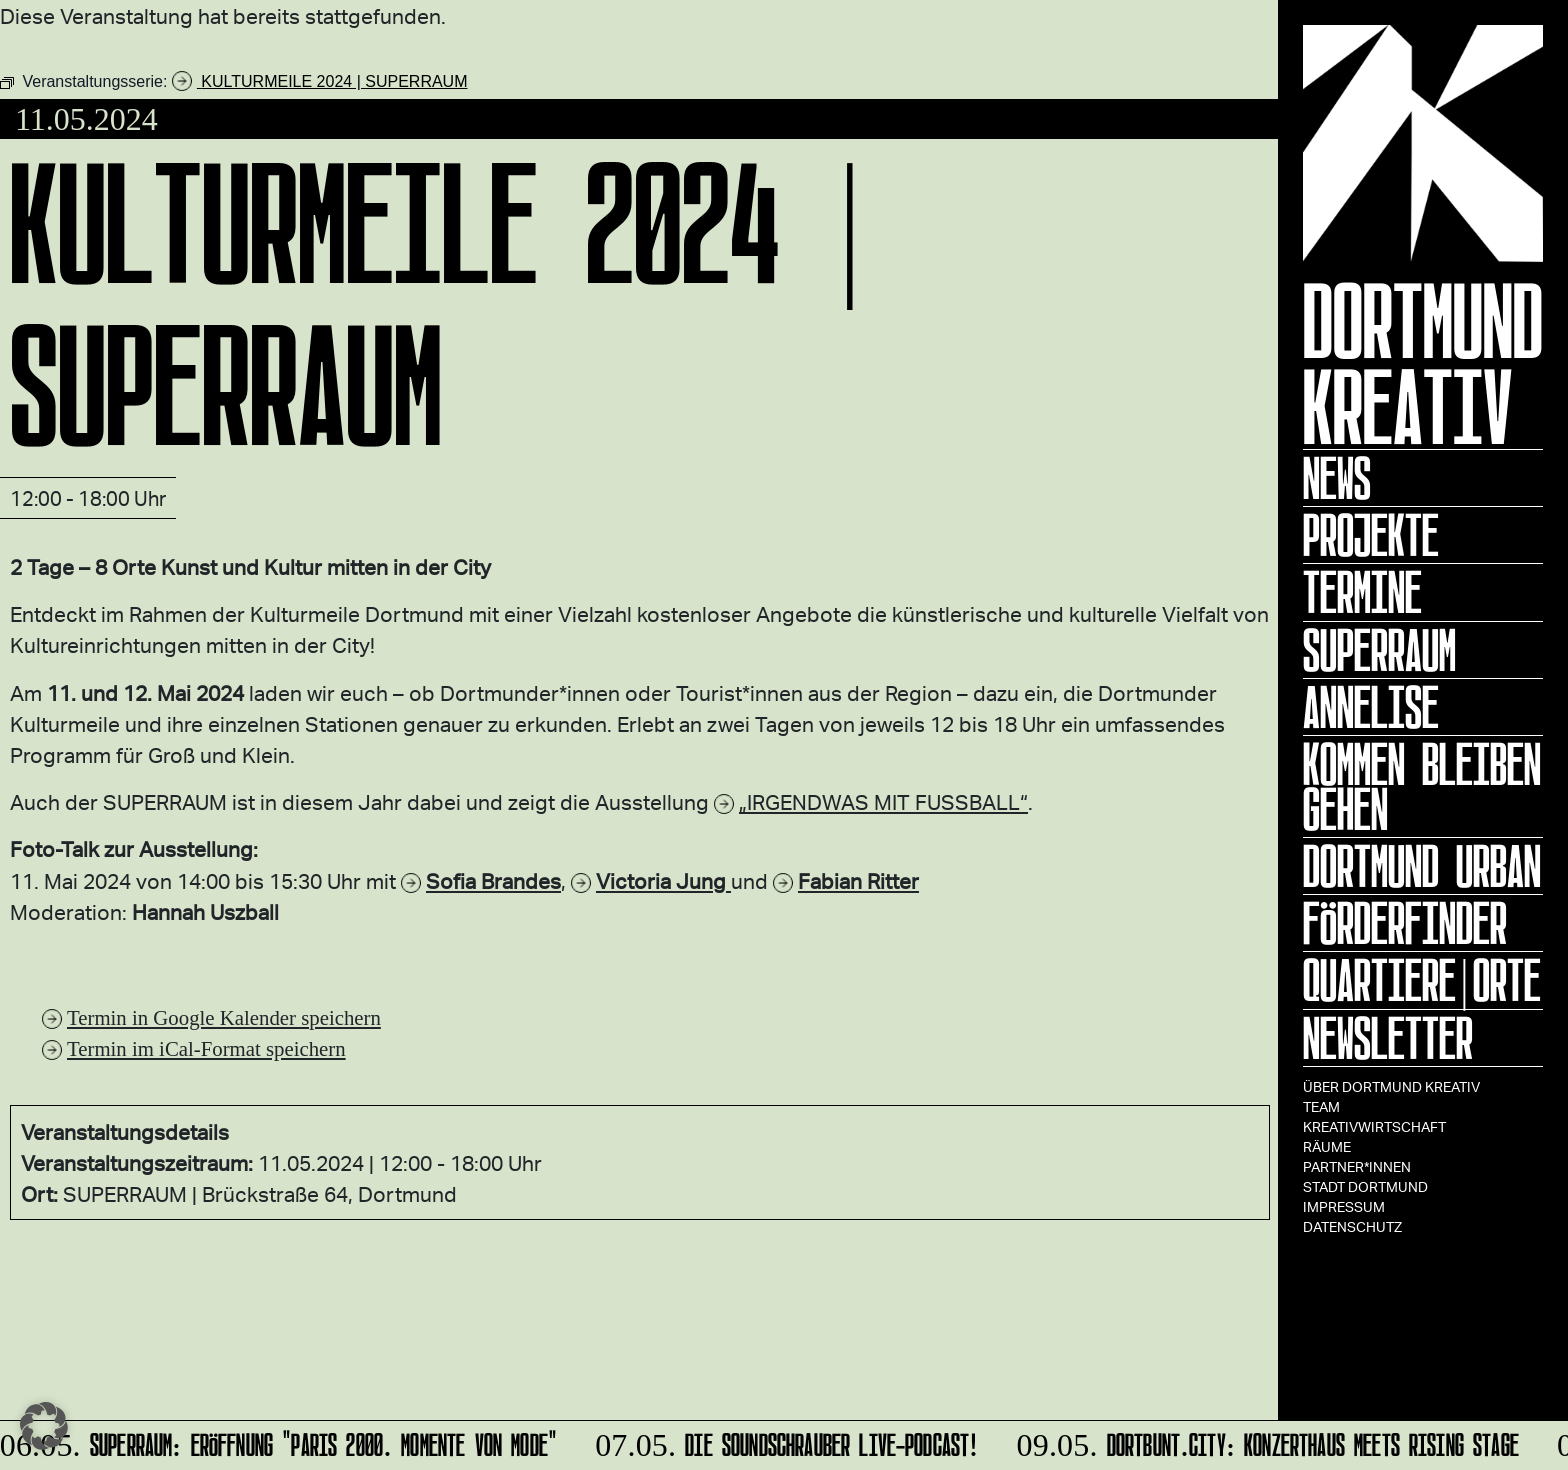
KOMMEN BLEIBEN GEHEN (1422, 786)
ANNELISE (1371, 707)
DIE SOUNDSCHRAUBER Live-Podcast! (784, 1441)
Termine (1362, 592)
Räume (1327, 1146)
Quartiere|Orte (1422, 980)
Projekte (1371, 535)
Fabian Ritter (858, 880)
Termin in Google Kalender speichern (224, 1017)
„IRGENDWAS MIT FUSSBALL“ (883, 801)
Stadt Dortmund (1365, 1186)
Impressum (1344, 1206)
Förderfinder (1405, 923)
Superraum (1379, 650)
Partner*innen (1357, 1166)
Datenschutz (1352, 1226)
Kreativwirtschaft (1374, 1126)
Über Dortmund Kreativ (1391, 1086)
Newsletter (1388, 1038)
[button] (44, 1426)
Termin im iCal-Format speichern (206, 1048)
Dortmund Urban (1422, 866)
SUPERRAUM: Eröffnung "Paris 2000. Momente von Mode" (280, 1441)
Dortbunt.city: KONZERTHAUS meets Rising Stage (1265, 1441)
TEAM (1321, 1106)
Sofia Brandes (493, 880)
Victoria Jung (663, 880)
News (1337, 478)
